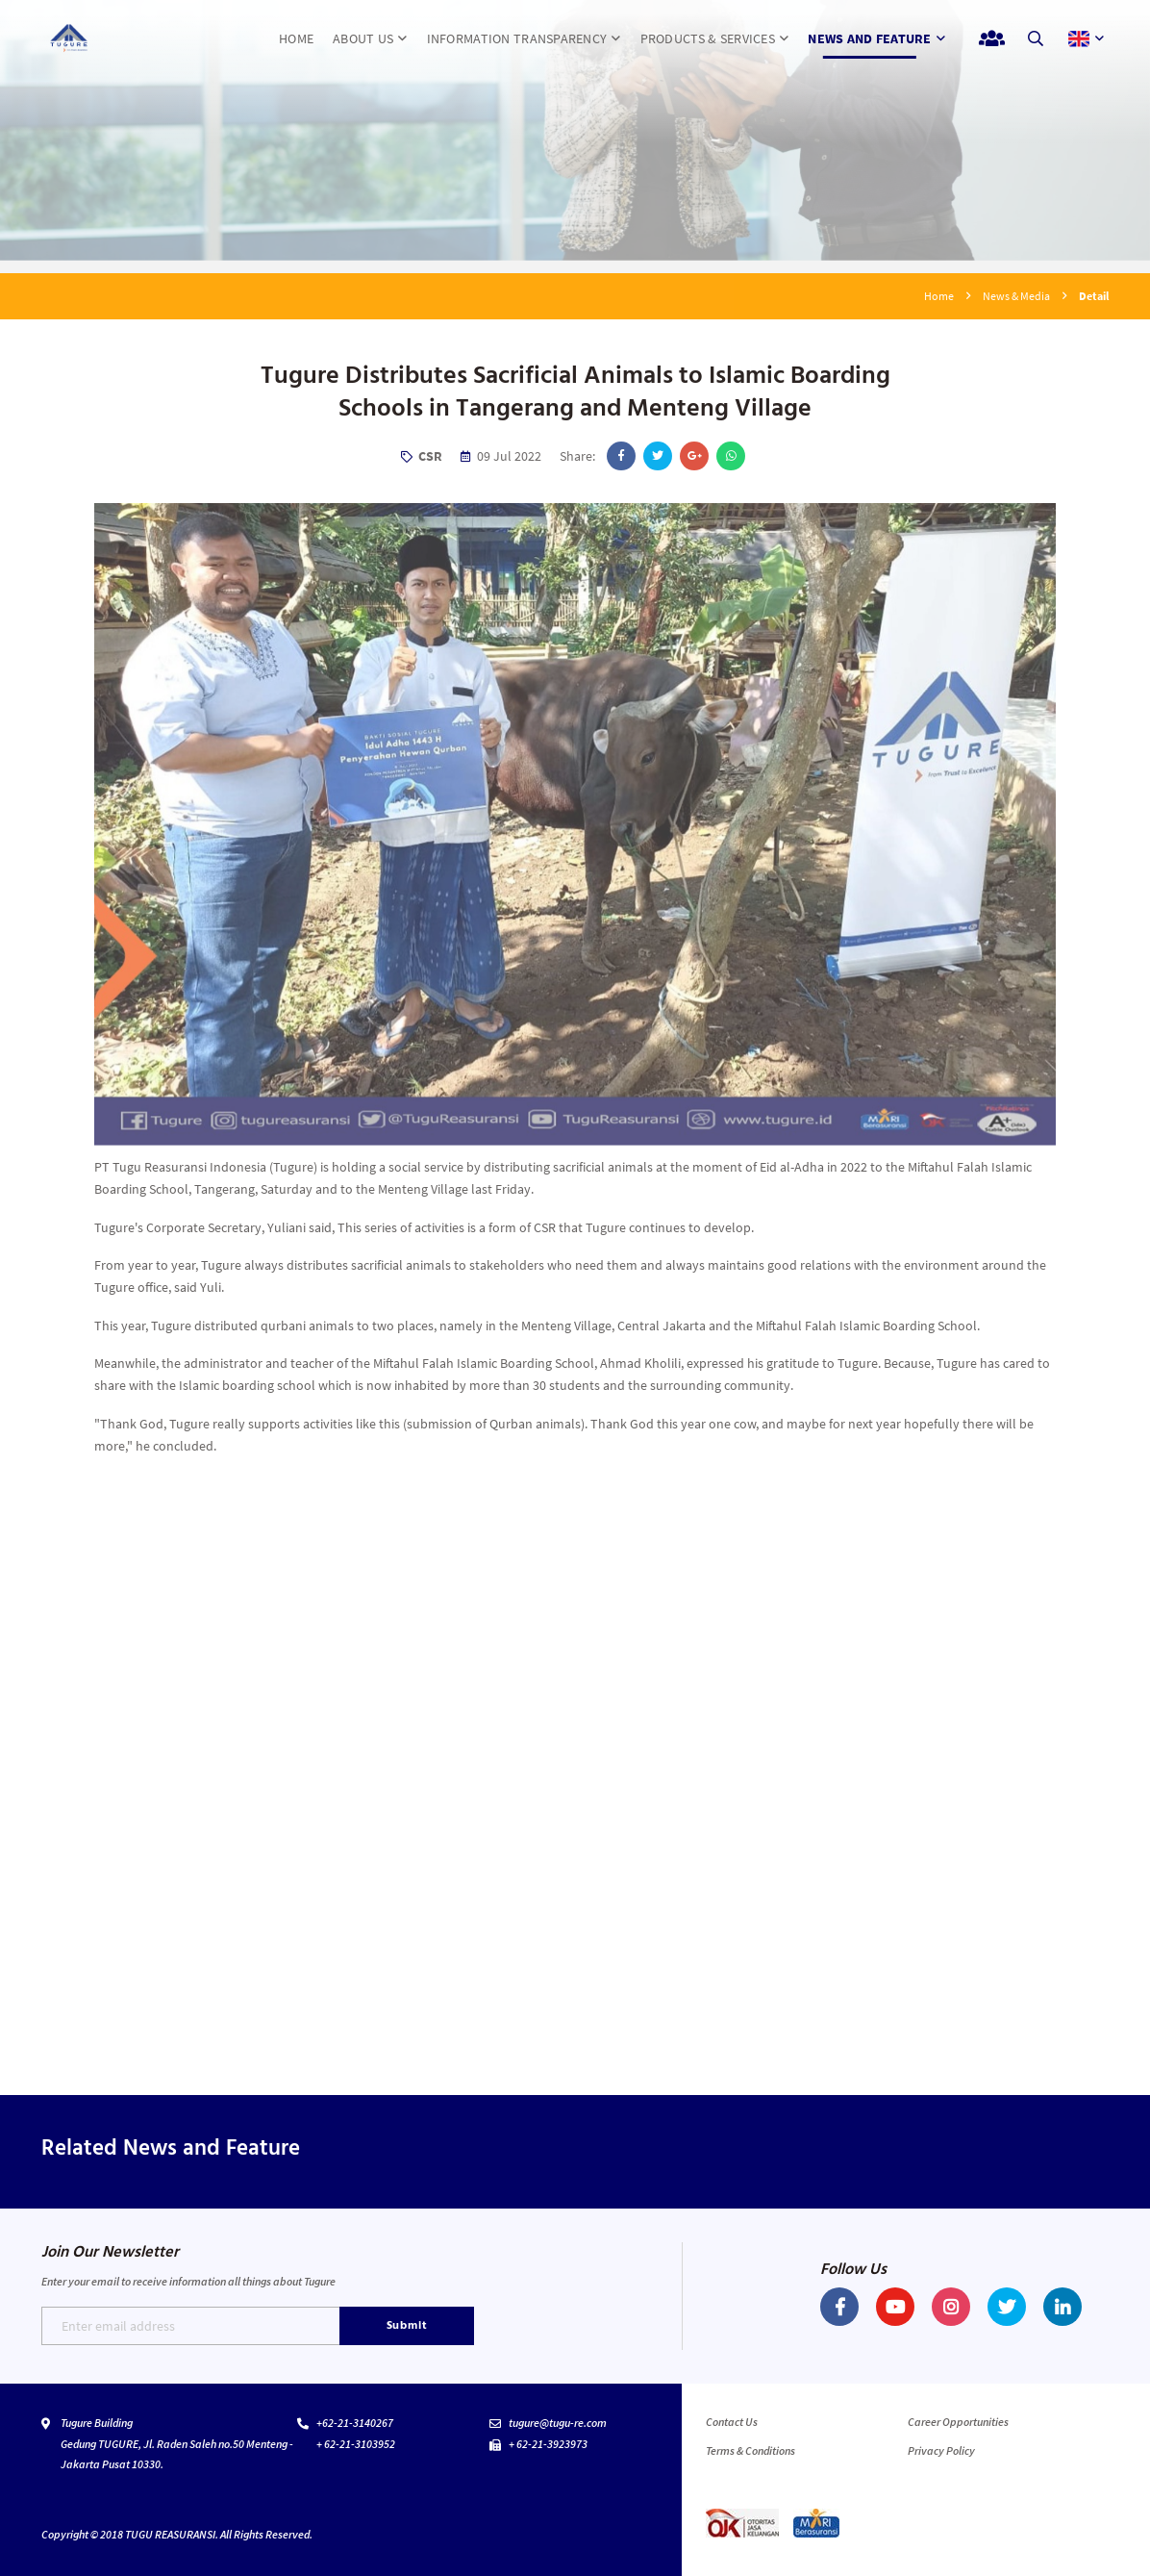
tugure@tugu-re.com (558, 2422)
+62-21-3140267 (354, 2422)
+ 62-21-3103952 (355, 2444)
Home (939, 296)
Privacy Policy (941, 2450)
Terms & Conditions (750, 2450)
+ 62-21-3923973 (548, 2444)
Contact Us (732, 2421)
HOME (296, 38)
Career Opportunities (958, 2421)
